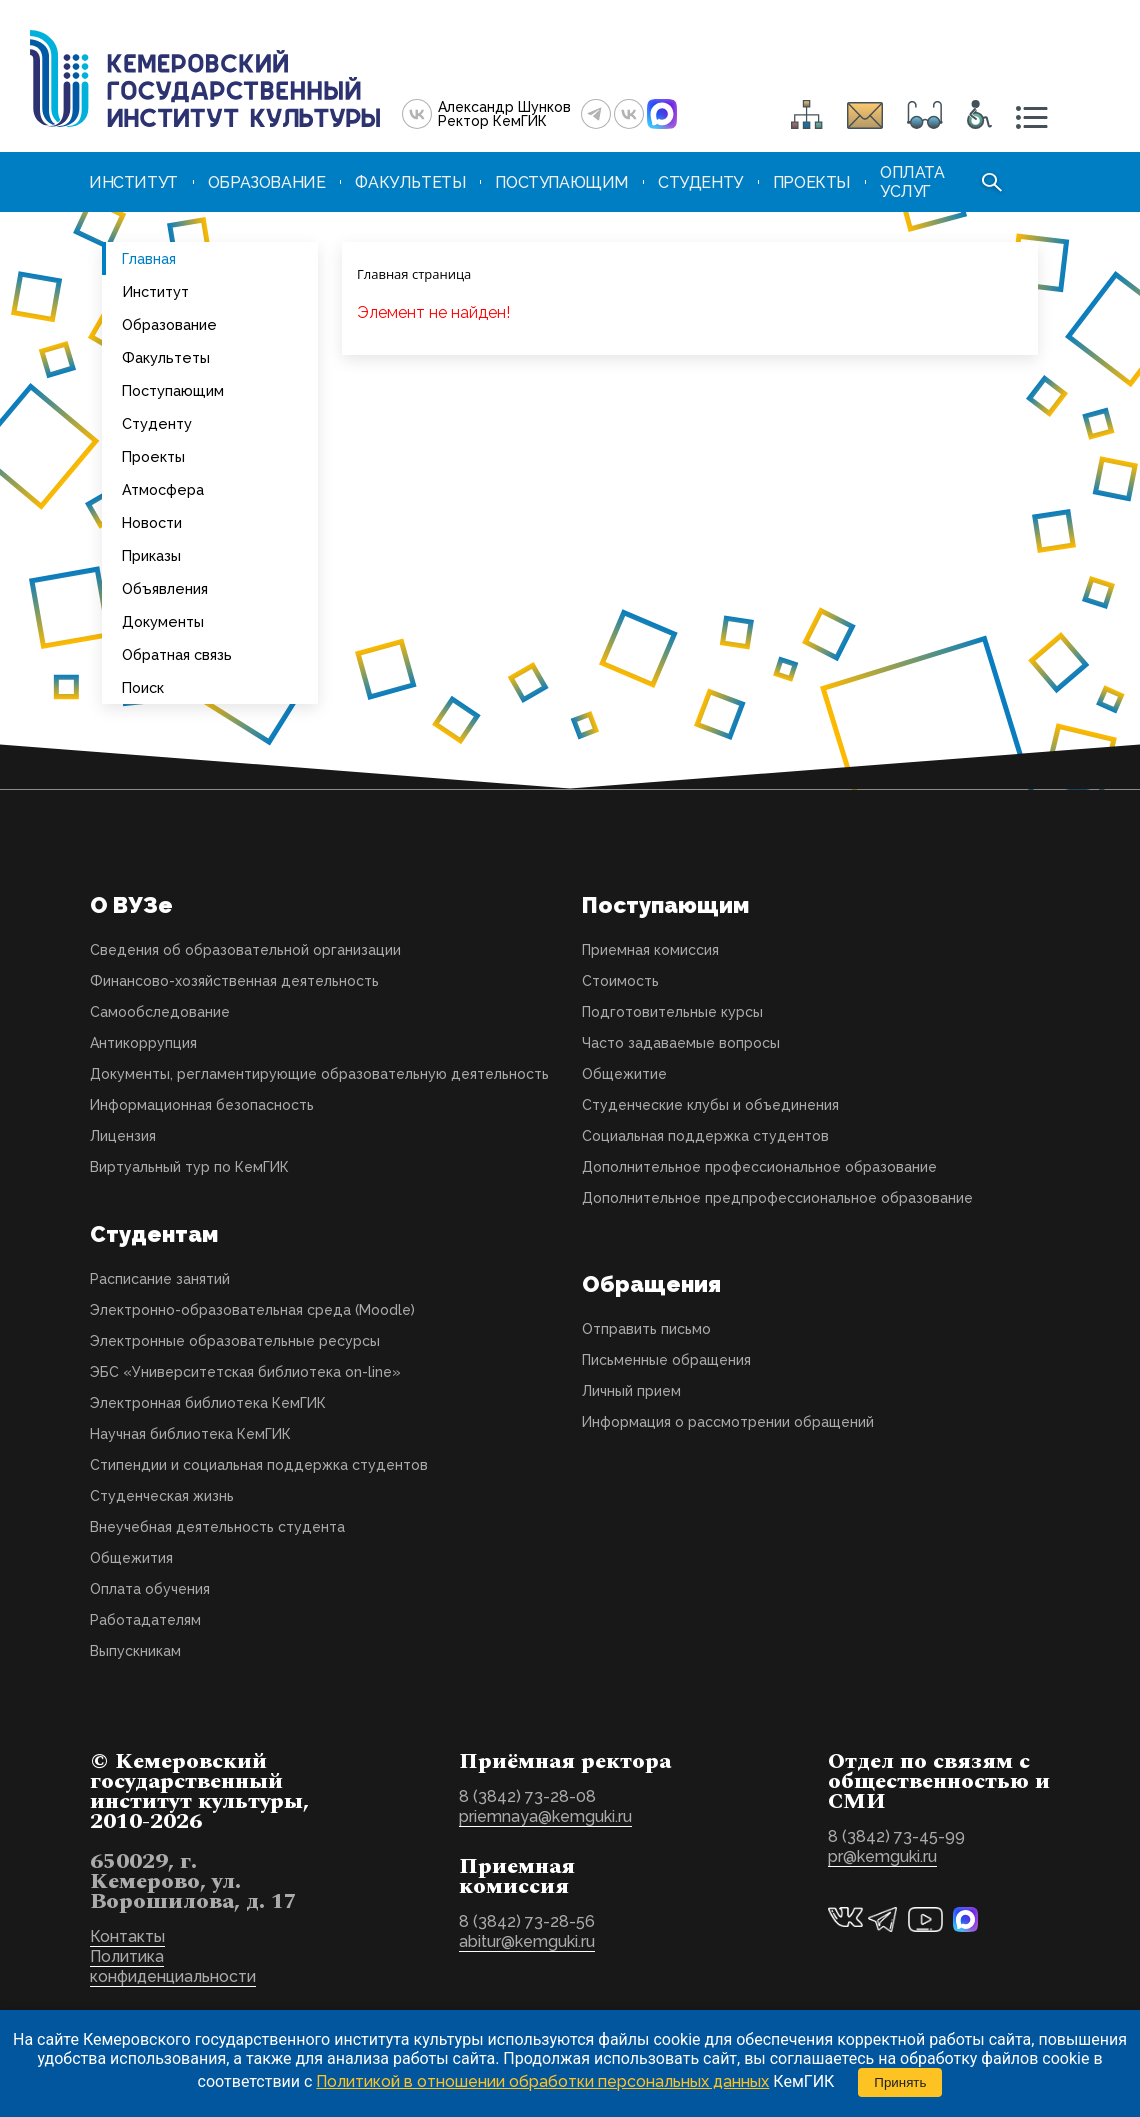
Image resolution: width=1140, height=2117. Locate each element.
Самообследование (160, 1012)
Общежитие (624, 1074)
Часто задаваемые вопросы (681, 1043)
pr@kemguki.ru (882, 1856)
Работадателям (145, 1620)
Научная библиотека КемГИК (190, 1434)
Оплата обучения (150, 1589)
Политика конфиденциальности (173, 1966)
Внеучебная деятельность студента (217, 1527)
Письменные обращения (666, 1360)
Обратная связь (177, 654)
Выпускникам (135, 1651)
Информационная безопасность (202, 1105)
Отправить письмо (646, 1329)
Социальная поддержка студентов (705, 1136)
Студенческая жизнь (162, 1496)
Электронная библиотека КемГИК (208, 1403)
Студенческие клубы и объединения (710, 1105)
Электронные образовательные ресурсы (235, 1341)
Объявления (165, 588)
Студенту (157, 423)
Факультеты (166, 357)
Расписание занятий (160, 1279)
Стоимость (620, 981)
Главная (149, 258)
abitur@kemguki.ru (527, 1941)
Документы (163, 621)
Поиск (143, 687)
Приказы (151, 555)
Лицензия (123, 1136)
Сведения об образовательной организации (245, 950)
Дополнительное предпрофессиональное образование (777, 1198)
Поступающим (173, 390)
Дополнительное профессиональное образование (759, 1167)
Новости (152, 522)
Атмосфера (163, 489)
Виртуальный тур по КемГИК (189, 1167)
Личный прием (631, 1391)
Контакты (127, 1936)
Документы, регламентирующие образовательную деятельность (319, 1074)
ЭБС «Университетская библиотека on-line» (245, 1372)
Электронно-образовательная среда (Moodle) (252, 1310)
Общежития (131, 1558)
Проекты (153, 456)
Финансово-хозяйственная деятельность (234, 981)
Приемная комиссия (650, 950)
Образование (169, 324)
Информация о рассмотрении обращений (728, 1422)
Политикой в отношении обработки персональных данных (542, 2081)
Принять (900, 2082)
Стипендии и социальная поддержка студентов (259, 1465)
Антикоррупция (143, 1043)
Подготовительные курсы (672, 1012)
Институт (155, 291)
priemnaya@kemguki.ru (545, 1816)
